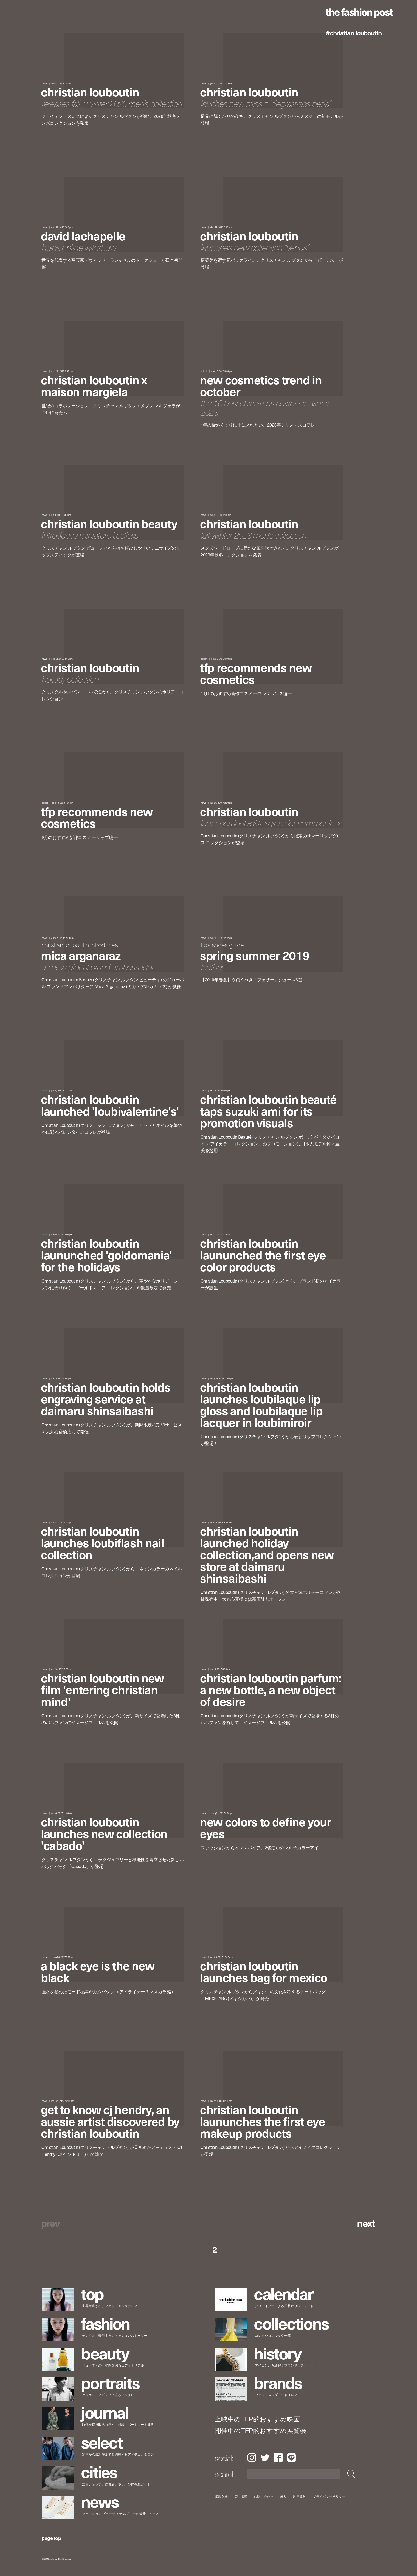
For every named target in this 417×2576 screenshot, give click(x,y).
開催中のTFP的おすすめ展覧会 (260, 2430)
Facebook (278, 2457)
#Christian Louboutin (354, 33)
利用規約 (299, 2496)
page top (51, 2537)
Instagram (251, 2457)
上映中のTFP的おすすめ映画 (257, 2419)
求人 (283, 2496)
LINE (291, 2457)
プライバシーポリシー (329, 2496)
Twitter (265, 2457)
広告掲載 (240, 2496)
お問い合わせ (263, 2496)
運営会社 (221, 2496)
